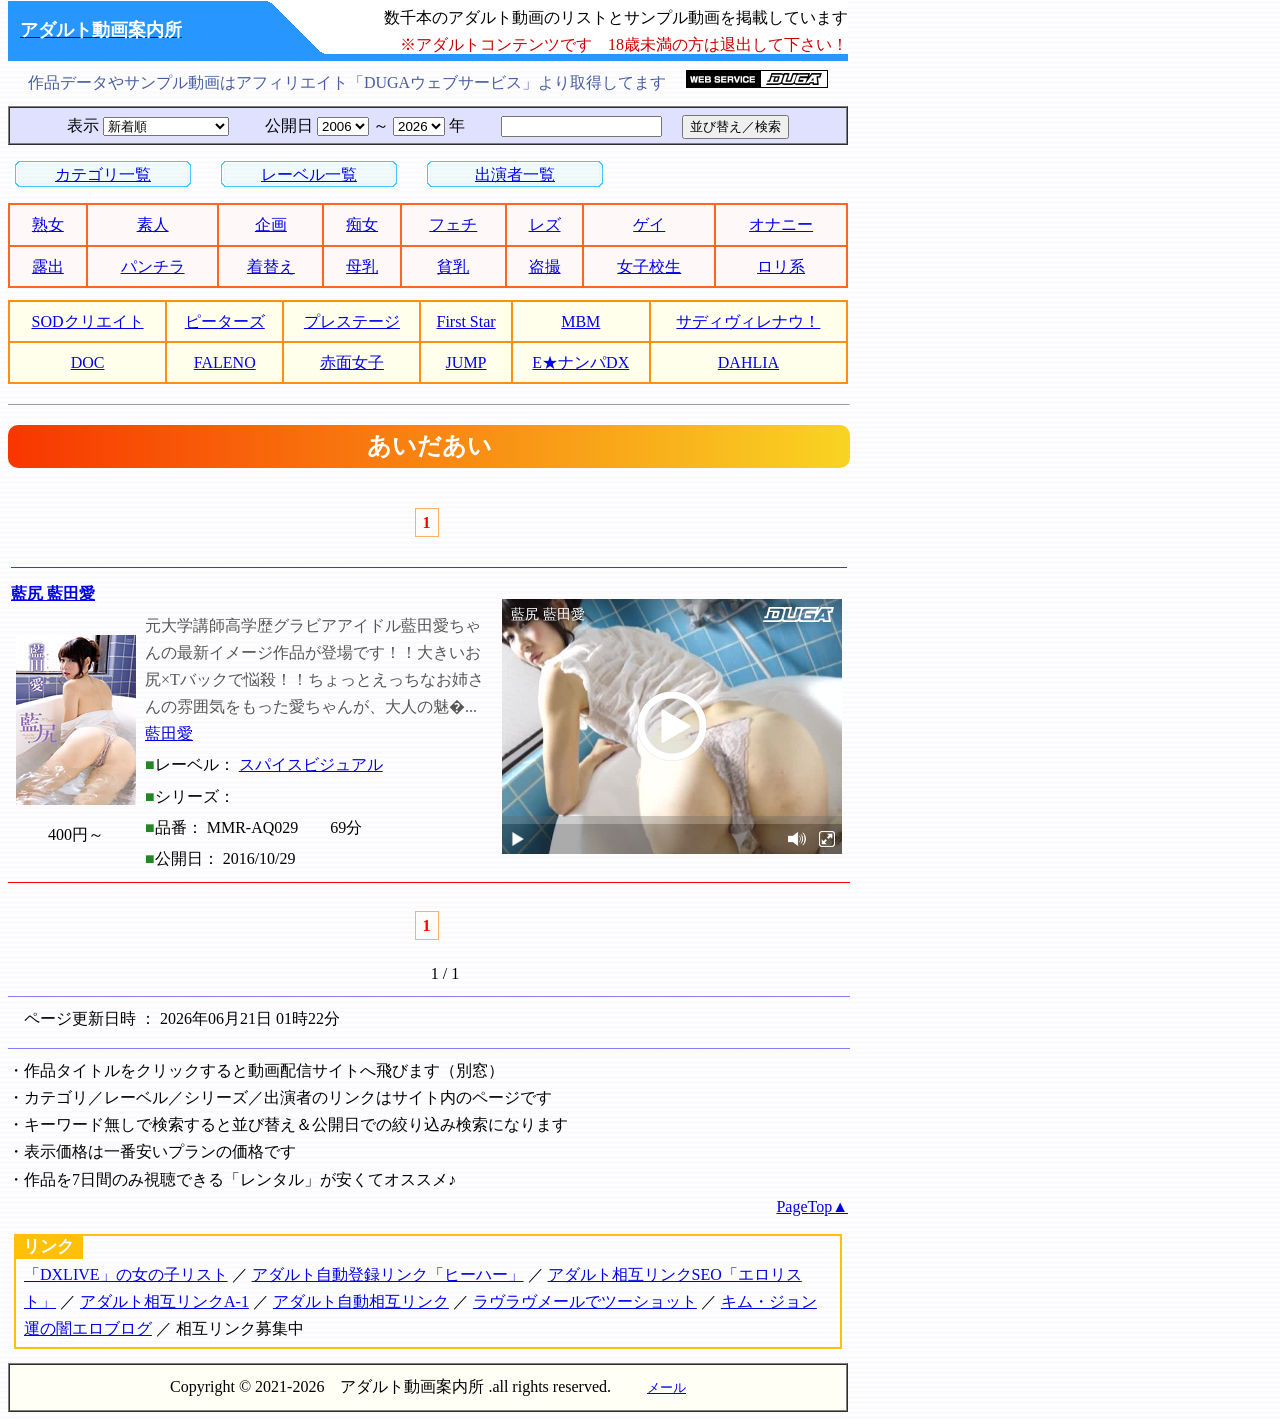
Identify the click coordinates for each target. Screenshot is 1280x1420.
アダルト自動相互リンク (361, 1301)
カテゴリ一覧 (103, 174)
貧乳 (453, 266)
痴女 (362, 224)
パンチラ (153, 266)
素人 (153, 224)
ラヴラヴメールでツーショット (585, 1301)
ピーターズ (225, 321)
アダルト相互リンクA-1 (164, 1301)
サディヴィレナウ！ (748, 321)
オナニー (781, 224)
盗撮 (545, 266)
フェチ (453, 224)
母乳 (362, 266)
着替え (271, 266)
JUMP (466, 362)
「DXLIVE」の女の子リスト (126, 1274)
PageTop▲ (812, 1206)
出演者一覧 (515, 174)
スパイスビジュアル (311, 764)
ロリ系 (781, 266)
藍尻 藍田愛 (53, 593)
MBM (580, 321)
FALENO (225, 362)
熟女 (48, 224)
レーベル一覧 (309, 174)
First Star (466, 321)
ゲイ (649, 224)
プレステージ (352, 321)
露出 (48, 266)
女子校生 (649, 266)
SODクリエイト (88, 321)
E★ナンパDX (580, 362)
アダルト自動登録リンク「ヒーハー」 (388, 1274)
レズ (545, 224)
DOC (88, 362)
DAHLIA (748, 362)
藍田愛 (169, 733)
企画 (271, 224)
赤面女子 (352, 362)
